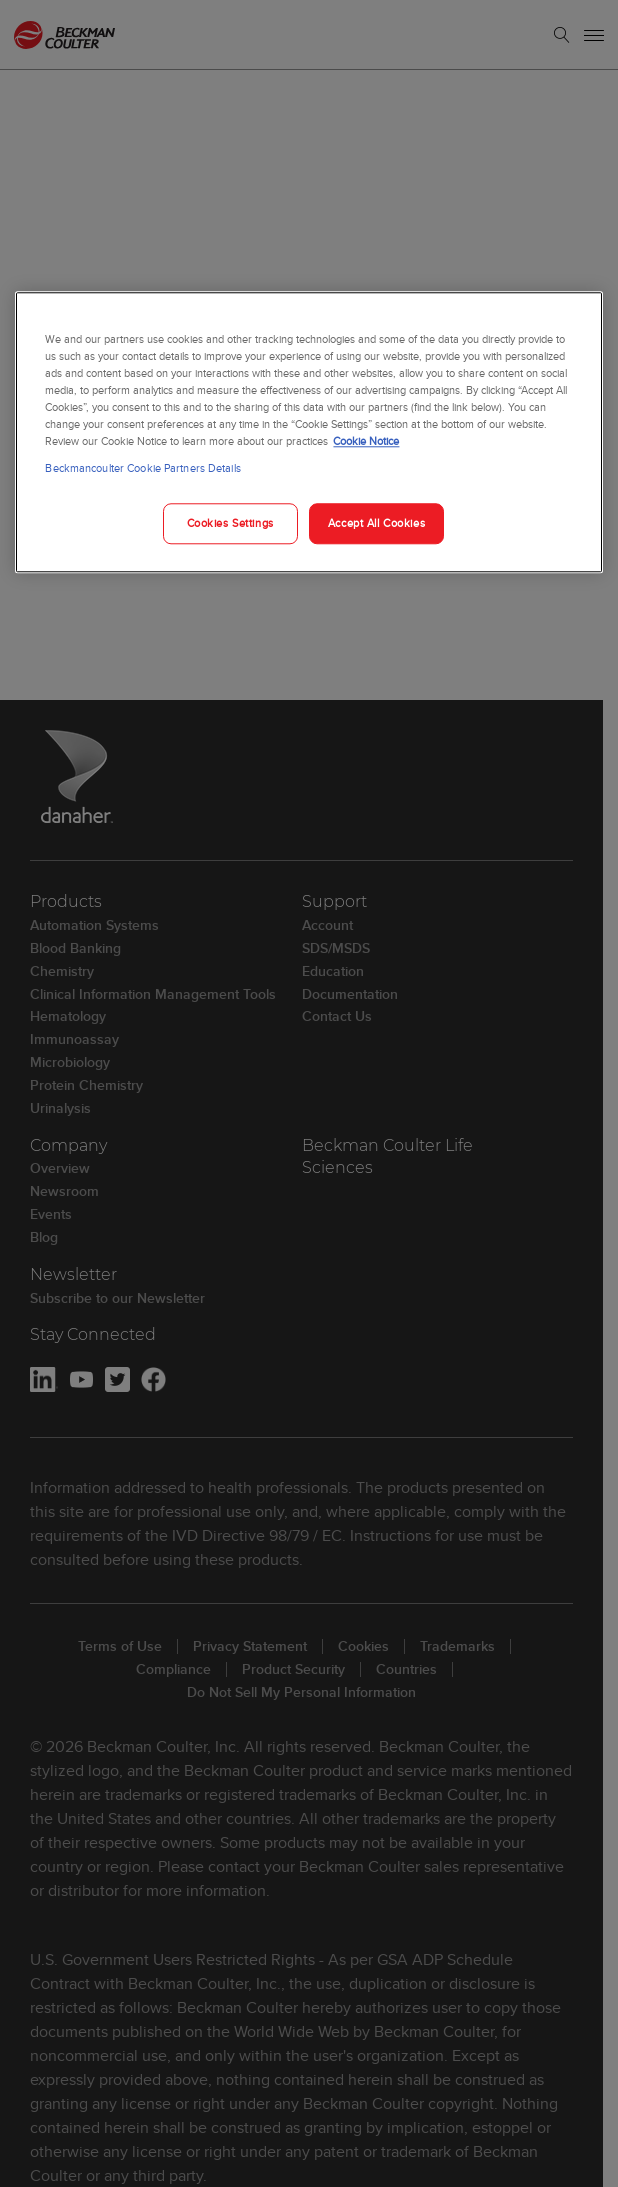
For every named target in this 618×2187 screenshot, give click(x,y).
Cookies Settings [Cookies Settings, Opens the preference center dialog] (230, 523)
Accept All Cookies (376, 523)
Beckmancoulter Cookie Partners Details (142, 469)
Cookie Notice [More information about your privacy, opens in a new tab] (366, 442)
